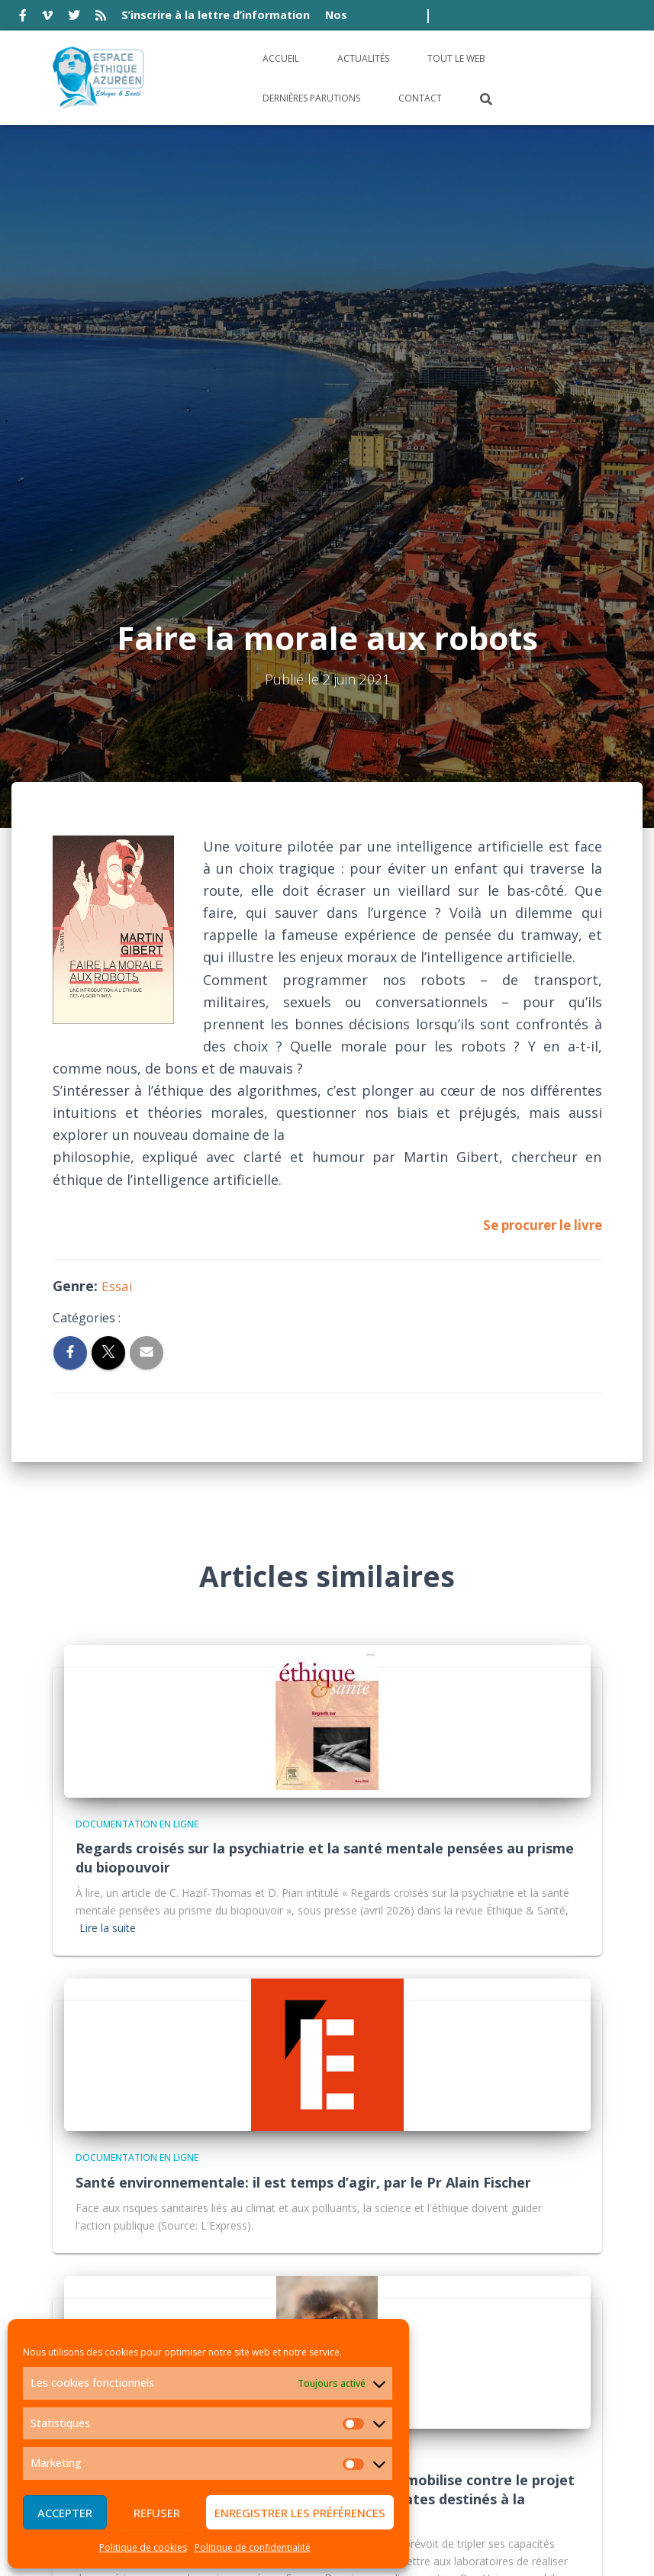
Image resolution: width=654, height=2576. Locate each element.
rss (100, 17)
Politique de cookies (143, 2547)
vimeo (47, 17)
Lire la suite (107, 1528)
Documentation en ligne (137, 1424)
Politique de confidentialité (253, 2547)
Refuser (157, 2512)
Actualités (363, 58)
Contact (420, 98)
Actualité (100, 2056)
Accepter (64, 2512)
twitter (74, 17)
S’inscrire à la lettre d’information (215, 15)
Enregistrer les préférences (299, 2512)
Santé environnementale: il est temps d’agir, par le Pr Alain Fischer (303, 1783)
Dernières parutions (311, 98)
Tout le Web (456, 58)
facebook (23, 17)
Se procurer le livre (537, 825)
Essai (117, 886)
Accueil (281, 58)
